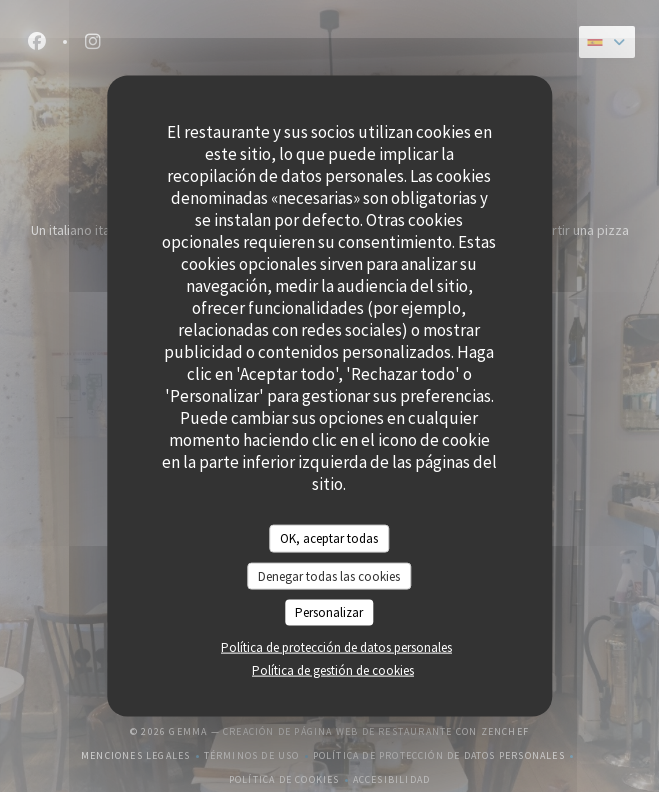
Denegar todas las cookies (329, 575)
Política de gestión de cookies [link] (333, 669)
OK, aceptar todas (329, 538)
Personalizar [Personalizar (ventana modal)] (329, 612)
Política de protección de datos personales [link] (336, 646)
